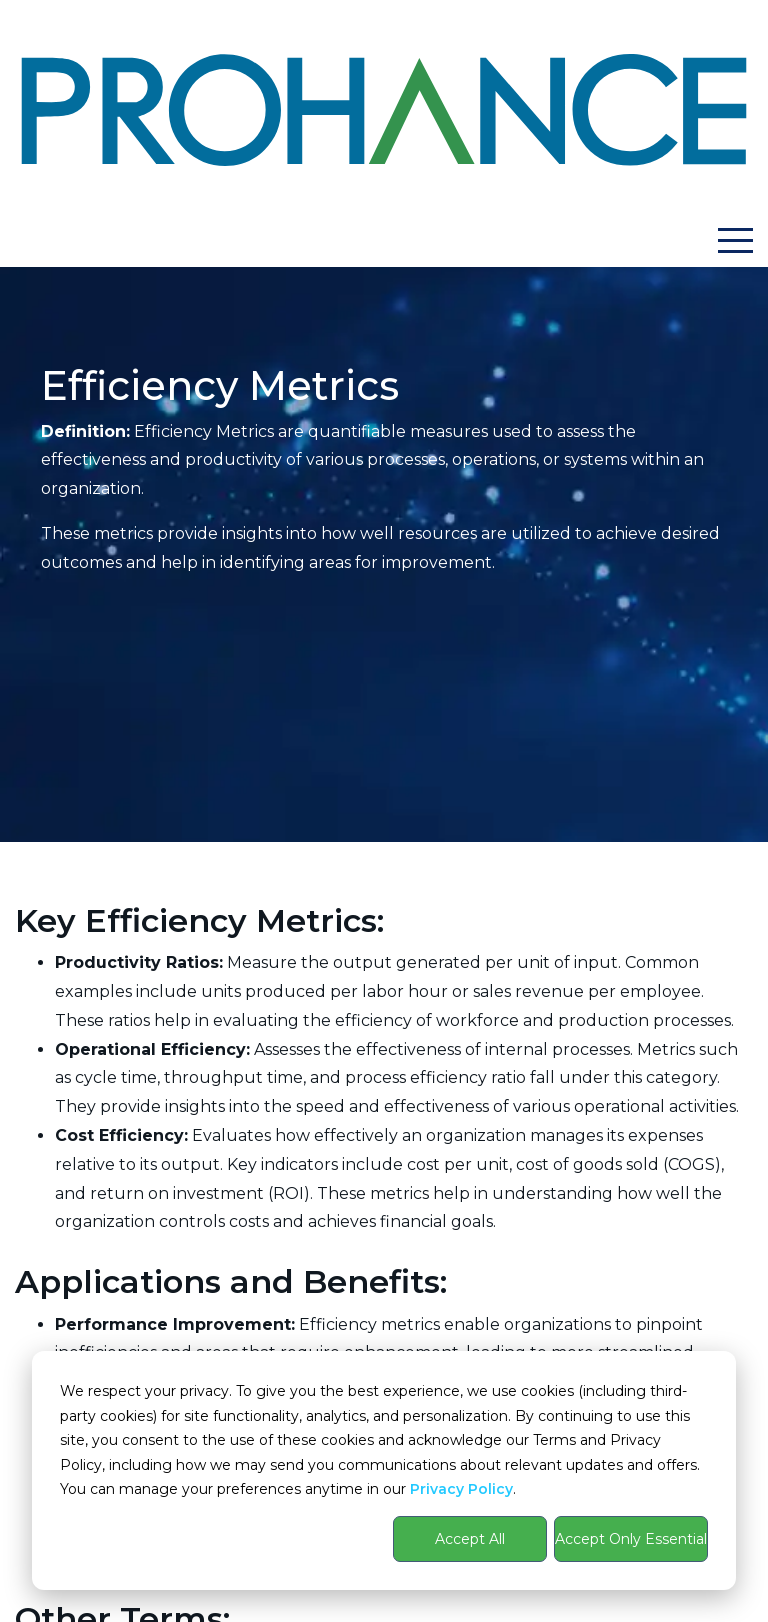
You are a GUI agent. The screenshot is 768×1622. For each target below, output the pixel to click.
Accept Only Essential (631, 1539)
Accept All (470, 1539)
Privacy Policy (461, 1489)
